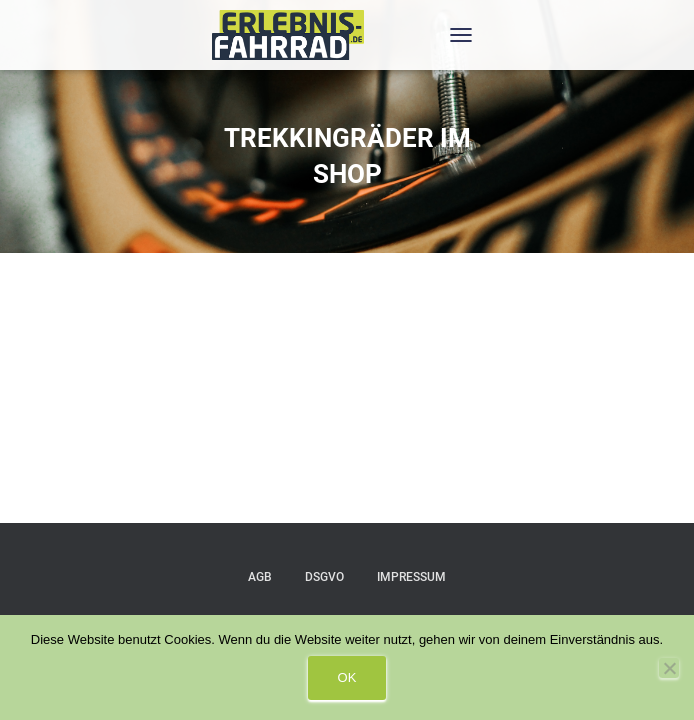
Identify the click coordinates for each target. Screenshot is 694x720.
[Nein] (669, 668)
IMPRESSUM (411, 577)
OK (347, 677)
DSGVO (324, 577)
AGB (260, 577)
